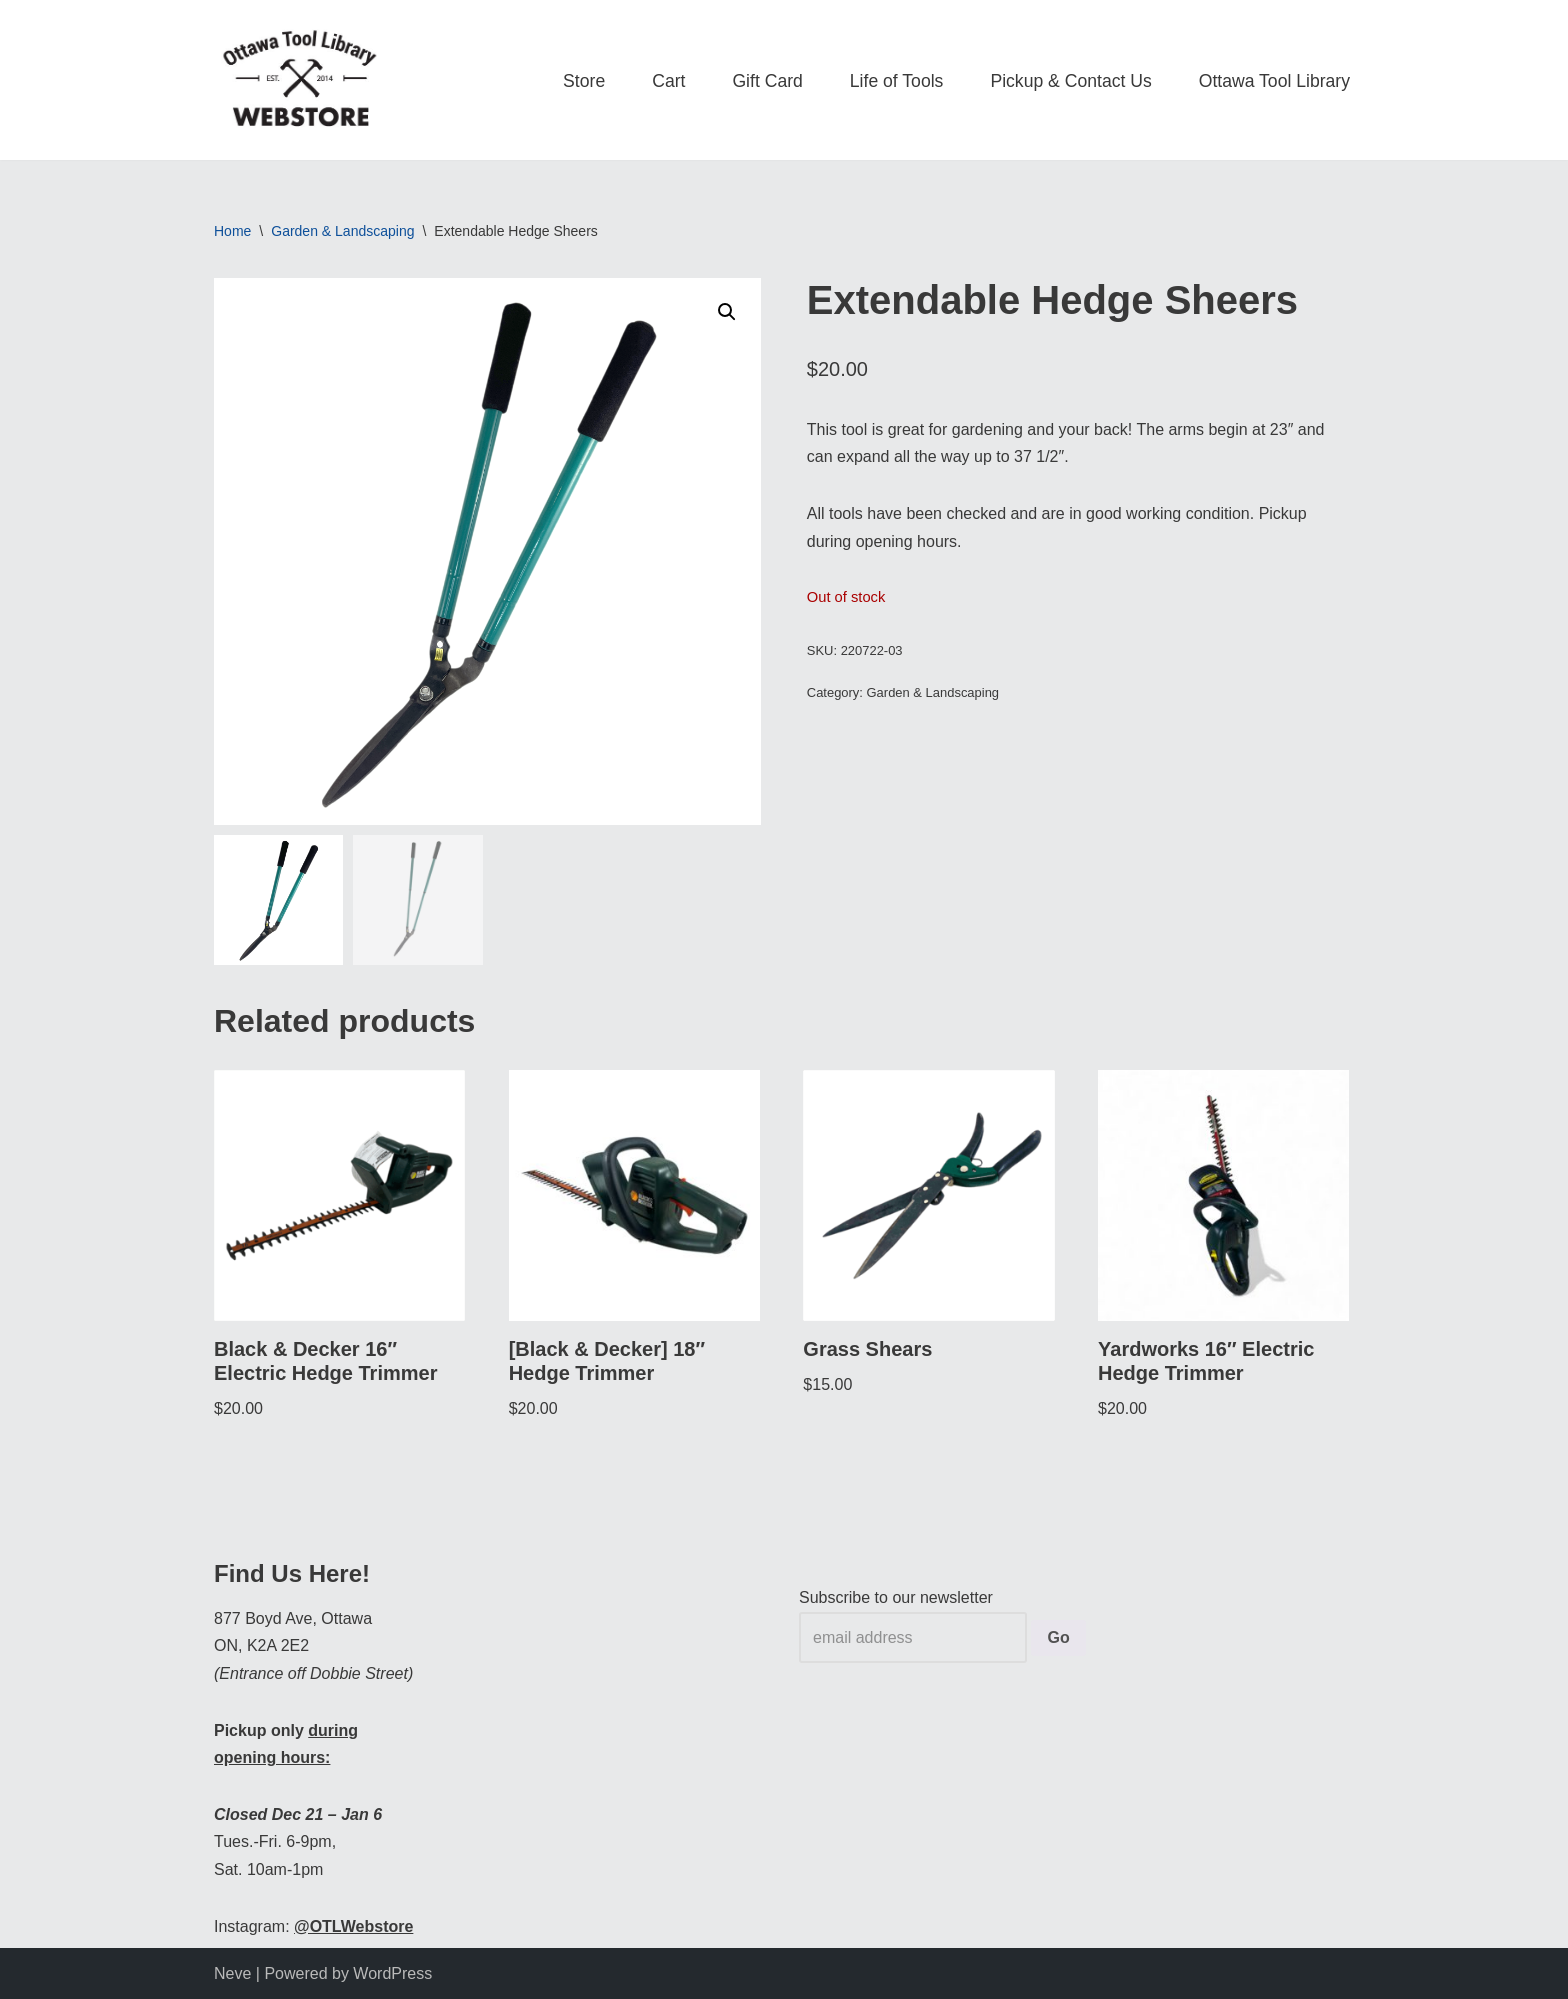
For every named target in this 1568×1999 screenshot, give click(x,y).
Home (232, 231)
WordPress (392, 1973)
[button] (727, 312)
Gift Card (767, 81)
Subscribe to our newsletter (896, 1597)
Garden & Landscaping (342, 231)
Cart (668, 81)
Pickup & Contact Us (1070, 81)
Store (584, 81)
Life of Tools (897, 81)
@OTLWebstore (353, 1926)
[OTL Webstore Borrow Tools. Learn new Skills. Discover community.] (299, 80)
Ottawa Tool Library (1274, 81)
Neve (232, 1973)
